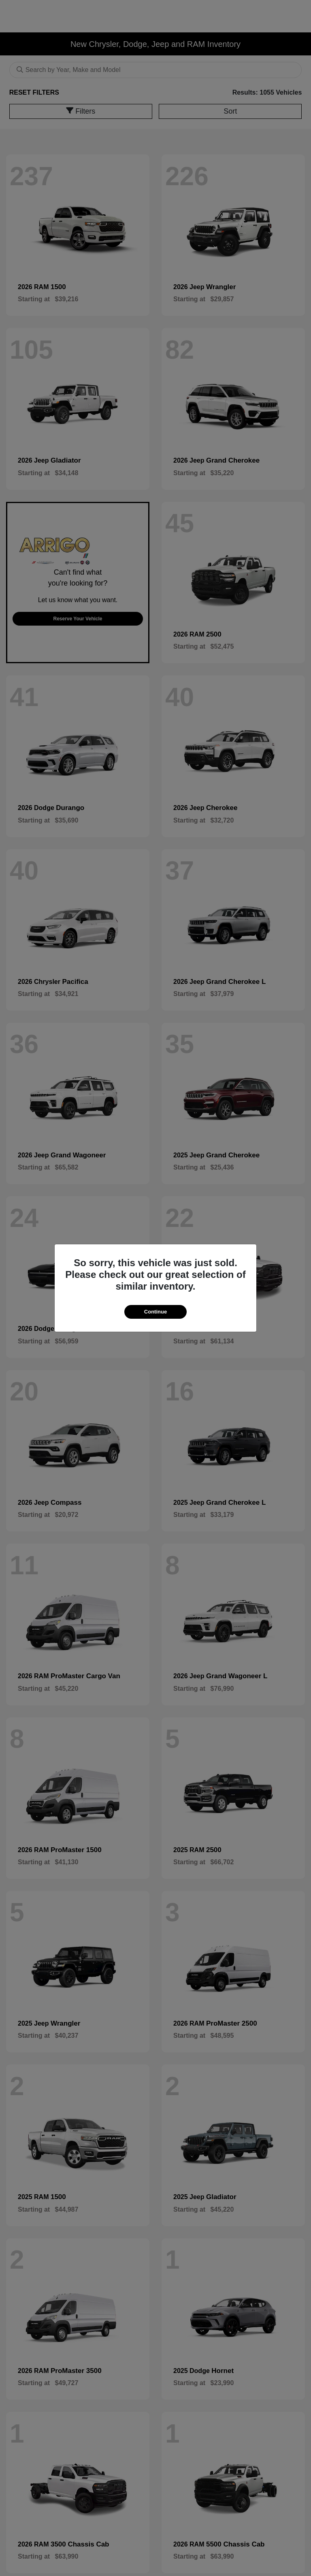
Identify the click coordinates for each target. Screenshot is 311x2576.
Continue (155, 1312)
